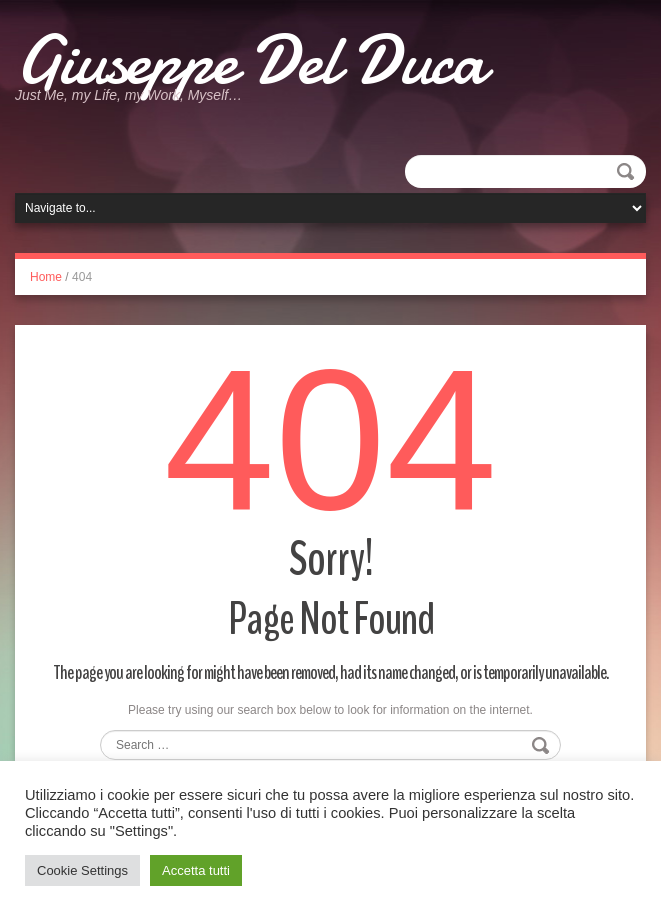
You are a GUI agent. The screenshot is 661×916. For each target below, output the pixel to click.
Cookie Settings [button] (82, 870)
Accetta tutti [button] (196, 870)
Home (46, 277)
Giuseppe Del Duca (250, 60)
